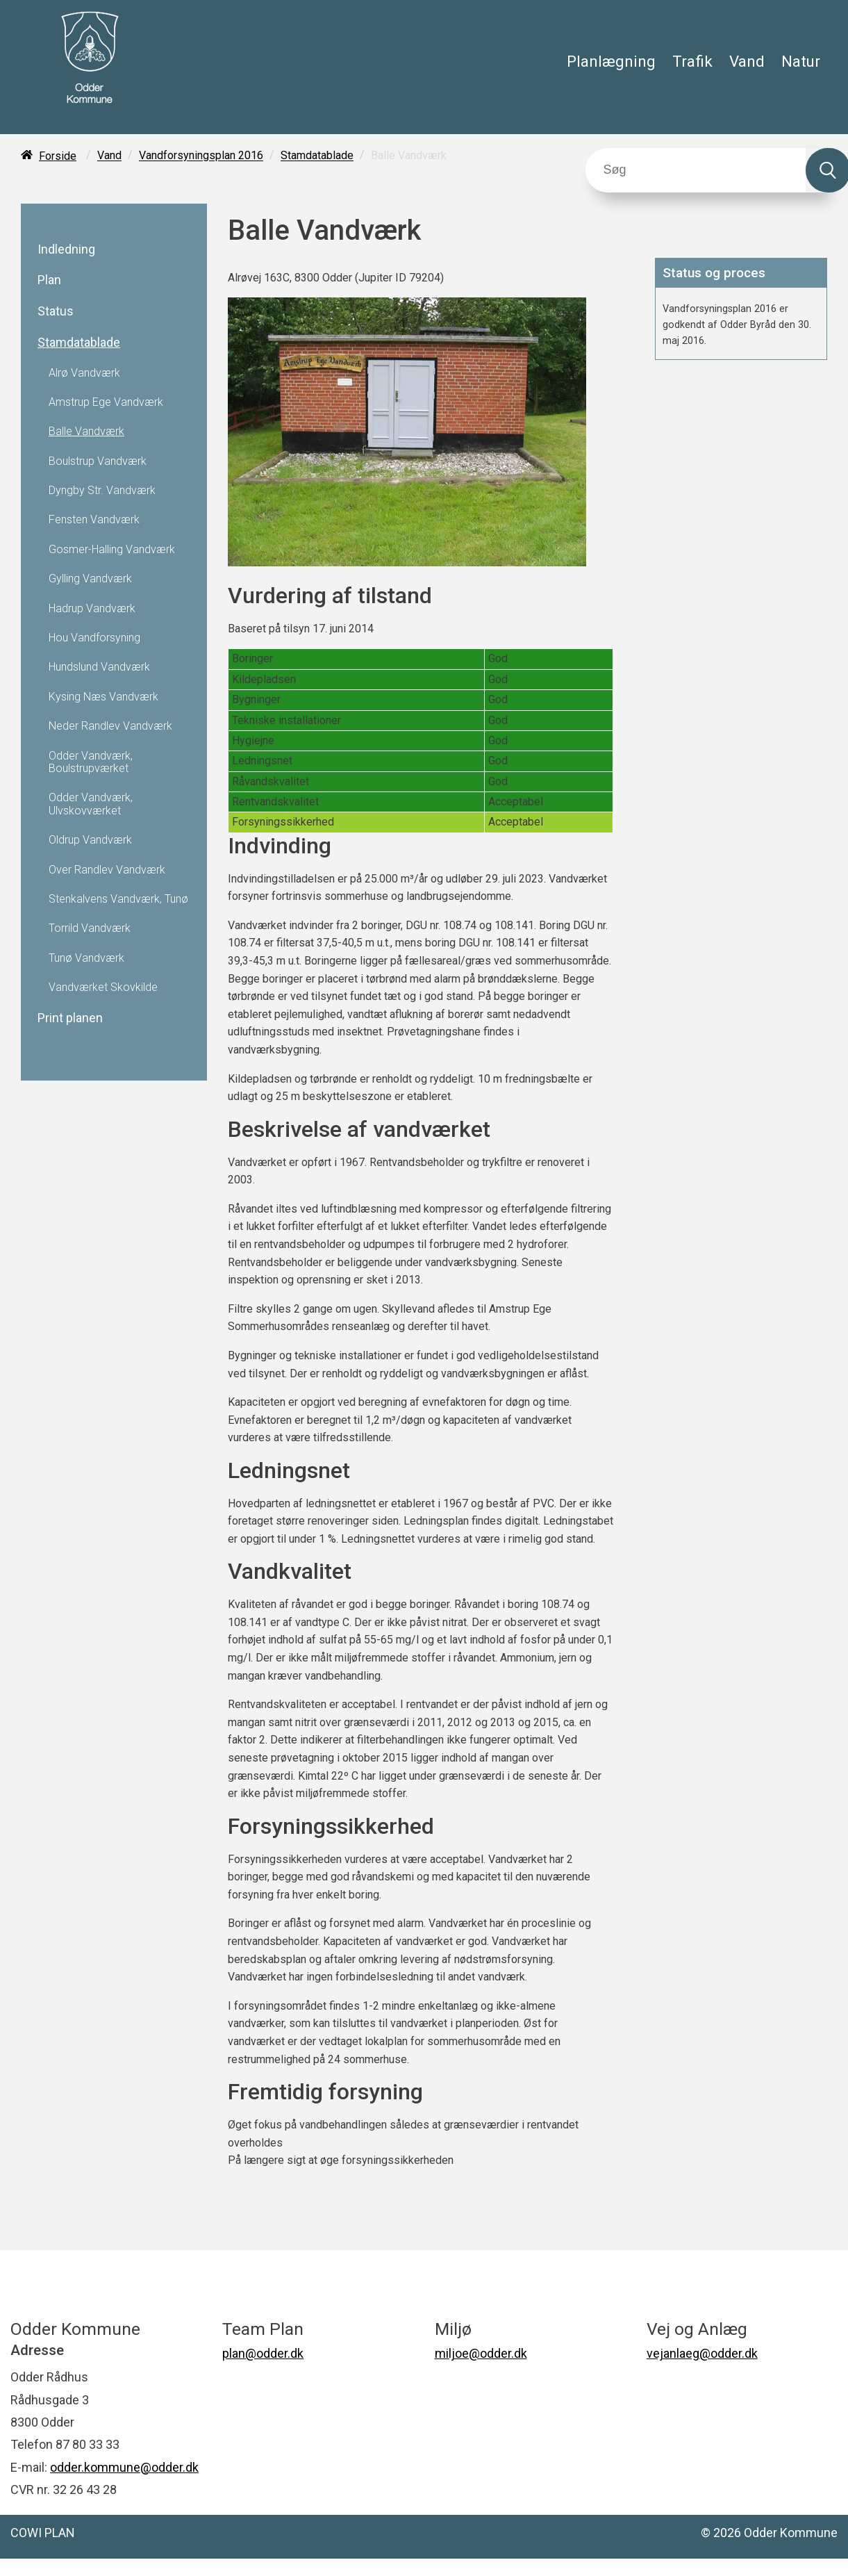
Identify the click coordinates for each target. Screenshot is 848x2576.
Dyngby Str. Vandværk (102, 490)
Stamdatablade (317, 156)
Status (56, 311)
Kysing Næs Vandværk (103, 697)
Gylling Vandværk (90, 579)
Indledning (66, 249)
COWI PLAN (42, 2532)
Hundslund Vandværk (99, 667)
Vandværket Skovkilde (103, 987)
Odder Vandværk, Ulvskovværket (91, 804)
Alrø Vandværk (84, 373)
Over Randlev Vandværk (107, 870)
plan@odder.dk (263, 2353)
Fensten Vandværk (94, 520)
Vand (747, 61)
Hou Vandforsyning (94, 638)
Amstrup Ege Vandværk (106, 402)
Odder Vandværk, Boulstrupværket (91, 762)
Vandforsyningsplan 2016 (201, 156)
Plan (49, 280)
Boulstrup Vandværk (98, 461)
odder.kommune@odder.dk (124, 2467)
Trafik (692, 61)
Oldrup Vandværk (90, 840)
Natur (800, 61)
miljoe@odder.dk (481, 2353)
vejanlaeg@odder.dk (702, 2353)
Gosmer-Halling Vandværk (112, 549)
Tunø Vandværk (86, 958)
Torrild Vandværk (90, 928)
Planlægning (611, 61)
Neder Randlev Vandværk (110, 726)
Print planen (70, 1018)
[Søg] (695, 170)
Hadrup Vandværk (92, 608)
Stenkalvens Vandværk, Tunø (118, 899)
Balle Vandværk (86, 431)
